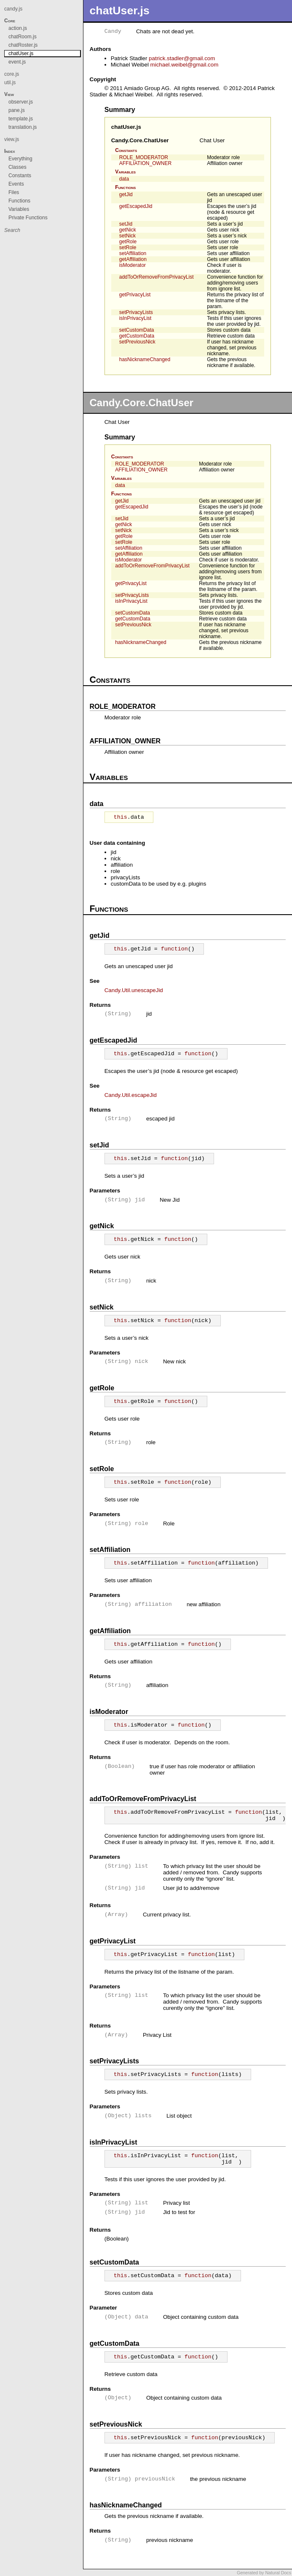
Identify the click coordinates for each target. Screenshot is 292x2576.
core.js (11, 74)
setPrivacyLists (136, 312)
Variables (125, 172)
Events (16, 184)
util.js (10, 82)
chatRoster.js (23, 45)
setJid (125, 224)
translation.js (22, 127)
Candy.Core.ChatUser (140, 140)
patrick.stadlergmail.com (182, 58)
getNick (127, 230)
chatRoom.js (22, 37)
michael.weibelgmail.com (184, 64)
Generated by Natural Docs (264, 2572)
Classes (17, 167)
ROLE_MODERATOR (143, 157)
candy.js (13, 9)
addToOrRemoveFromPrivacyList (156, 277)
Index (9, 151)
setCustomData (136, 330)
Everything (20, 159)
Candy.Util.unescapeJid (133, 990)
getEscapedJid (136, 206)
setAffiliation (132, 253)
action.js (17, 28)
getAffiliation (133, 259)
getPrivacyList (135, 295)
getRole (128, 242)
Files (13, 192)
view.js (11, 139)
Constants (126, 150)
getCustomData (136, 336)
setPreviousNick (137, 342)
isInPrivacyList (135, 318)
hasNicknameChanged (144, 359)
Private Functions (28, 218)
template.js (20, 119)
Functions (125, 187)
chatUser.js (126, 127)
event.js (17, 62)
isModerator (132, 265)
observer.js (20, 102)
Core (9, 21)
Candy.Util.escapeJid (130, 1095)
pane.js (16, 110)
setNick (127, 236)
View (9, 94)
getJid (126, 194)
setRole (128, 247)
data (124, 179)
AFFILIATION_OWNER (145, 163)
